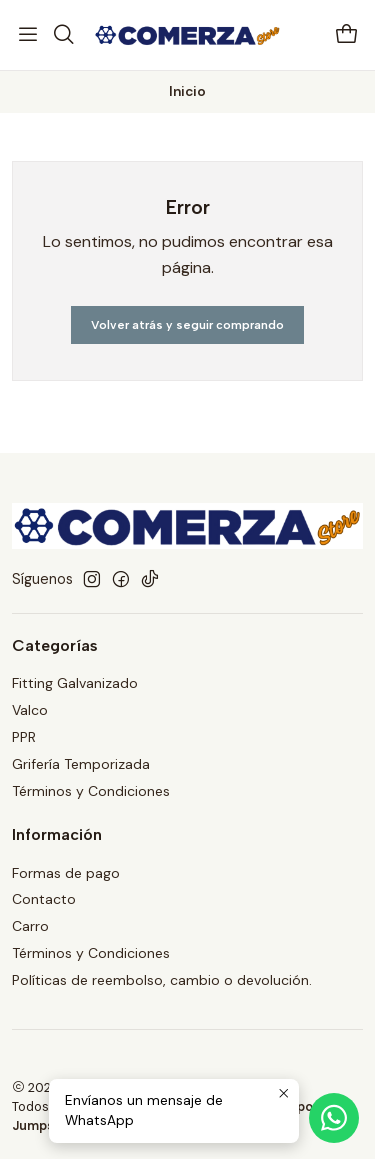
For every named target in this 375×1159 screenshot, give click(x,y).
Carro (30, 926)
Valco (30, 710)
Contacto (44, 899)
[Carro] (347, 35)
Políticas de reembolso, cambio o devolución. (162, 980)
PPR (24, 737)
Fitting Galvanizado (75, 683)
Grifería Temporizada (81, 764)
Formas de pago (66, 873)
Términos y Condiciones (91, 791)
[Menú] (28, 35)
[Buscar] (63, 35)
